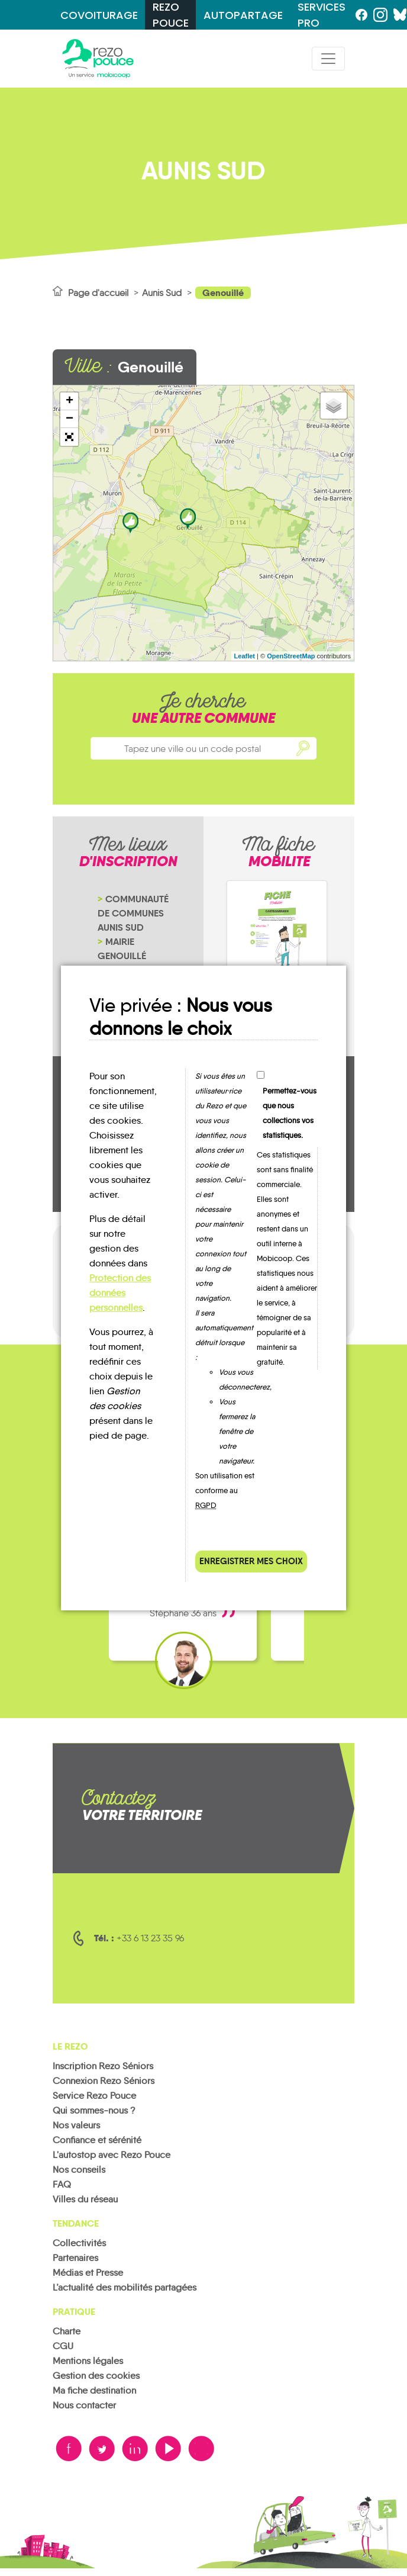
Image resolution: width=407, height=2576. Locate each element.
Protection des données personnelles (120, 1292)
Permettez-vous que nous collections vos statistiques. (289, 1113)
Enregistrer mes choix (251, 1561)
